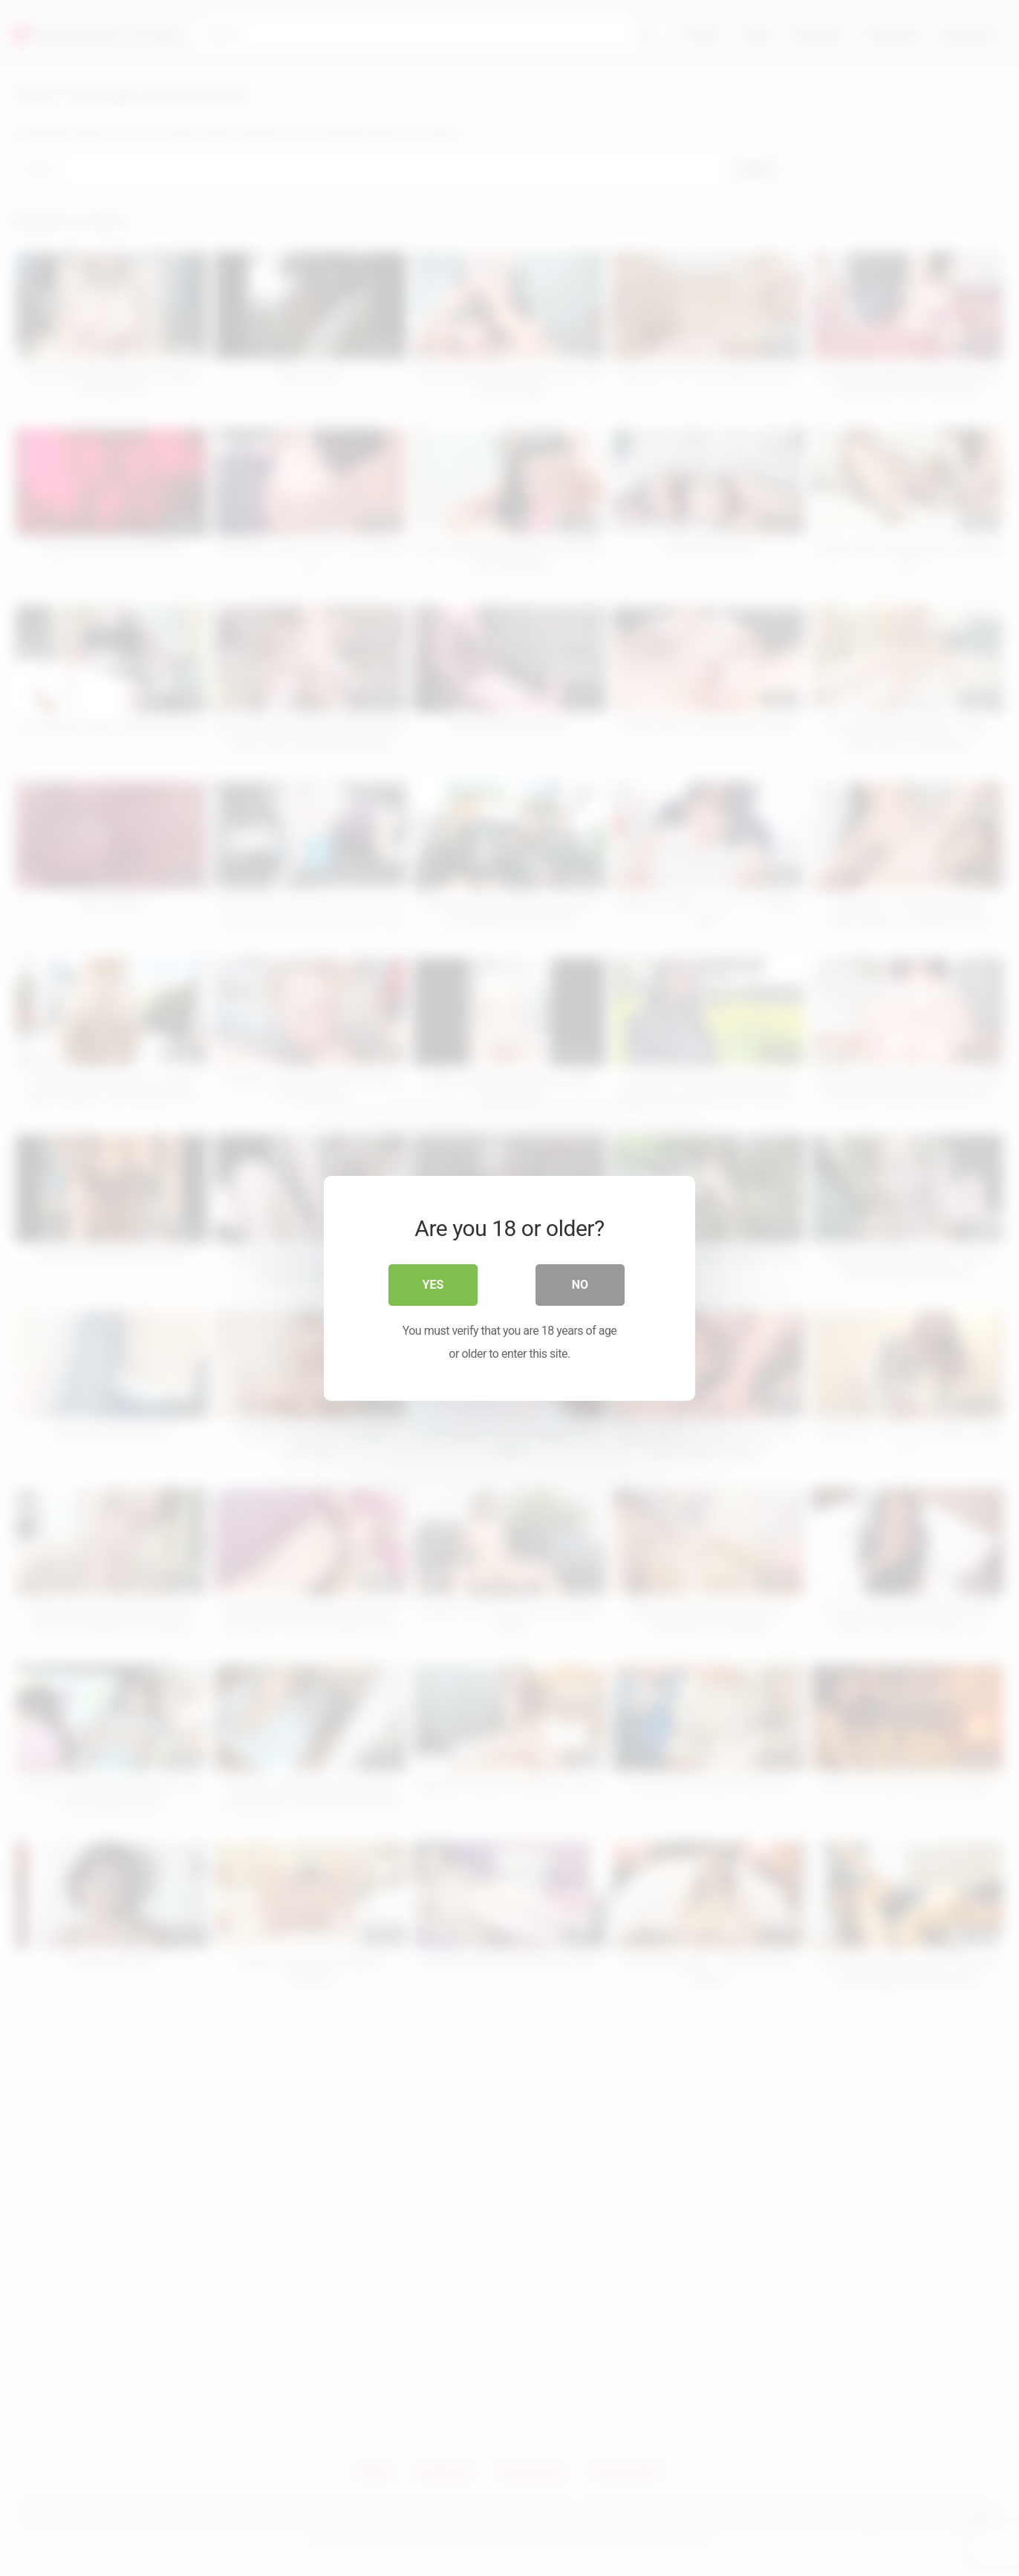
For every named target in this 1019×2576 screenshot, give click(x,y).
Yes (433, 1284)
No (580, 1284)
